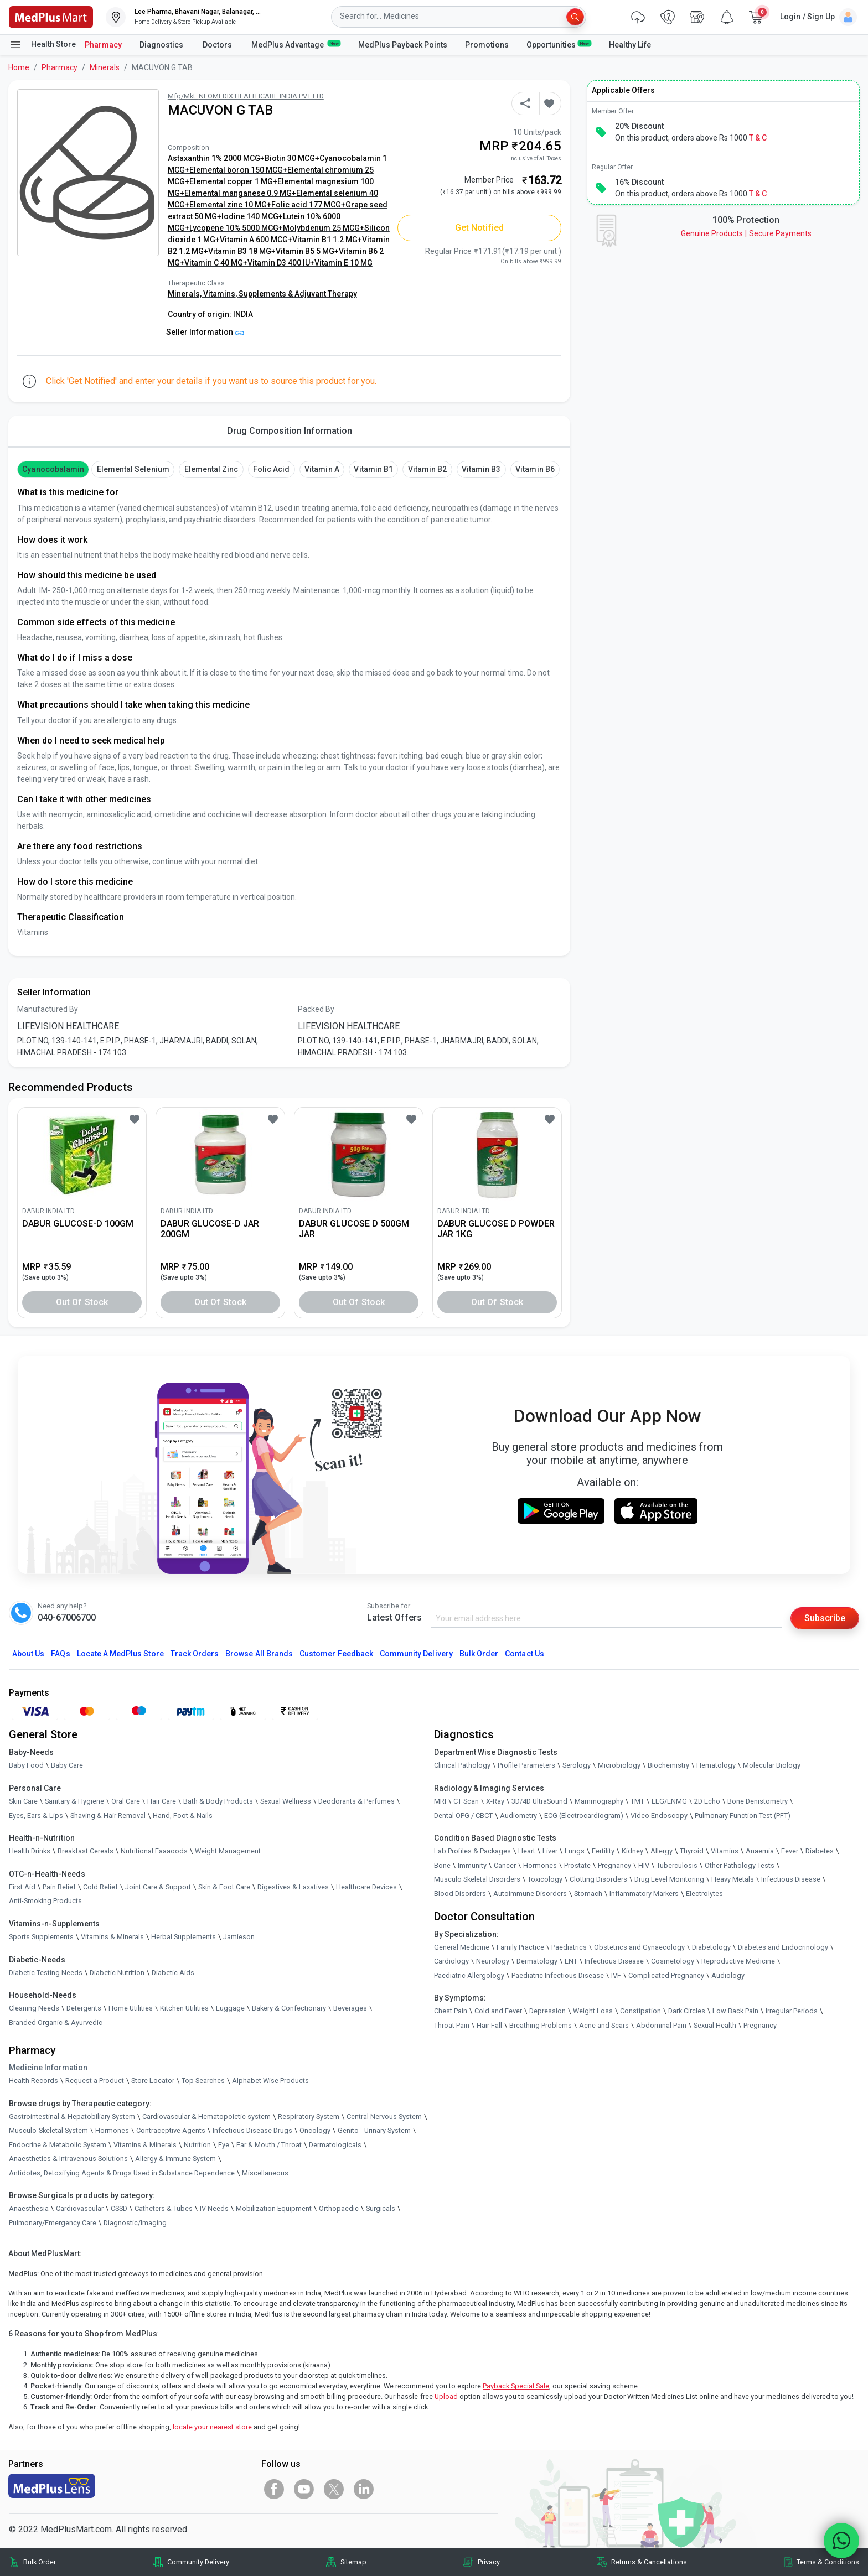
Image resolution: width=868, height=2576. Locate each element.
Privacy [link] (489, 2562)
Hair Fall (489, 2025)
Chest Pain (450, 2011)
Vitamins (724, 1851)
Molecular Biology (771, 1765)
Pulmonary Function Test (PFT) (742, 1815)
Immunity (472, 1865)
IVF (616, 1975)
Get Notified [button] (479, 227)
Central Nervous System (384, 2116)
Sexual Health (715, 2025)
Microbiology (619, 1765)
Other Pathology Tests (739, 1865)
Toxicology (545, 1879)
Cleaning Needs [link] (34, 2008)
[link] (51, 16)
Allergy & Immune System (175, 2158)
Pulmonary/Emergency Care (52, 2223)
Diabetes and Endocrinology (783, 1947)
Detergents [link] (83, 2008)
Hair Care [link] (161, 1801)
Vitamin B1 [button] (373, 469)
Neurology (492, 1961)
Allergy (661, 1851)
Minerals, (185, 293)
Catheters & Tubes (164, 2208)
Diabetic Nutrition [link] (117, 1973)
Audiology (728, 1975)
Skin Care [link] (23, 1801)
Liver (549, 1851)
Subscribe (824, 1618)
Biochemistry (668, 1765)
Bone (442, 1865)
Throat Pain (451, 2025)
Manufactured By (47, 1009)
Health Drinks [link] (29, 1851)
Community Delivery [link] (198, 2562)
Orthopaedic (339, 2208)
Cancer (505, 1865)
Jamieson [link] (239, 1937)
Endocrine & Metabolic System (57, 2145)
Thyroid (692, 1851)
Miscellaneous (265, 2173)
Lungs (575, 1851)
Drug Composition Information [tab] (289, 430)
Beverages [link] (350, 2008)
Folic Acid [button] (271, 469)
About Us (28, 1653)
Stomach (588, 1893)
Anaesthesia (29, 2208)
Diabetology (711, 1947)
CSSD (119, 2208)
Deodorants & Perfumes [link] (356, 1801)
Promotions (487, 44)
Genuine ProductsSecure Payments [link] (746, 233)
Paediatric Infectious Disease (558, 1975)
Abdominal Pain (661, 2025)
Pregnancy (614, 1865)
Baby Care (67, 1765)
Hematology (716, 1765)
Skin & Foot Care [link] (224, 1887)
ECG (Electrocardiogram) (583, 1815)
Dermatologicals (335, 2145)
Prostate (577, 1865)
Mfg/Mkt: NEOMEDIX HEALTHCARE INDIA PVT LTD (246, 96)
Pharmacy (103, 44)
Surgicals (380, 2208)
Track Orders (194, 1653)
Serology (576, 1765)
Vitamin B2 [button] (427, 469)
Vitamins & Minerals (145, 2145)
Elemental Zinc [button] (211, 469)
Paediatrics (569, 1947)
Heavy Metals (732, 1879)
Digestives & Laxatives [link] (293, 1887)
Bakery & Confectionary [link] (289, 2008)
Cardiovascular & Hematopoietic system (206, 2116)
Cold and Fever (498, 2011)
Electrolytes (704, 1893)
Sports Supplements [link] (41, 1937)
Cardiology (451, 1961)
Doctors (218, 44)
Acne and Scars (604, 2025)
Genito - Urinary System (374, 2130)
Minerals (105, 67)
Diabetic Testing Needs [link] (45, 1973)
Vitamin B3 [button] (481, 469)
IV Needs (214, 2208)
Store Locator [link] (152, 2080)
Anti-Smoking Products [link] (45, 1901)
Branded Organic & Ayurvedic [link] (55, 2022)
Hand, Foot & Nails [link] (183, 1815)
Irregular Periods (792, 2011)
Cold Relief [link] (100, 1887)
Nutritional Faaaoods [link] (154, 1851)
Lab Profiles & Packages (472, 1851)
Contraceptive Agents (170, 2130)
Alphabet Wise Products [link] (270, 2080)
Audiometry (518, 1815)
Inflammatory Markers (644, 1893)
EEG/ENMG (669, 1801)
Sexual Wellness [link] (285, 1801)
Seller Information (205, 332)
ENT (571, 1961)
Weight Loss (593, 2011)
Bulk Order (478, 1653)
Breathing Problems (540, 2025)
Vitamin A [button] (321, 469)
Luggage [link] (230, 2008)
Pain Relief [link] (59, 1887)
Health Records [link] (33, 2080)
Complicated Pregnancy (666, 1975)
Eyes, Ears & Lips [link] (36, 1815)
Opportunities (558, 44)
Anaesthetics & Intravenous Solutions (68, 2158)
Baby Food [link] (26, 1765)
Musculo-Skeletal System (48, 2130)
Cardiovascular (80, 2208)
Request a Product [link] (94, 2080)
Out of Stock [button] (82, 1302)
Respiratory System (308, 2116)
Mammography (599, 1801)
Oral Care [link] (125, 1801)
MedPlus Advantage (295, 44)
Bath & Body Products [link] (218, 1801)
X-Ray (495, 1801)
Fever (789, 1851)
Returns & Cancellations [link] (649, 2562)
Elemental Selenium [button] (133, 469)
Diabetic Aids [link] (173, 1973)
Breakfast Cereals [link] (85, 1851)
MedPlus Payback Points (402, 44)
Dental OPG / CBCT (463, 1815)
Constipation (640, 2011)
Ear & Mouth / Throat (269, 2145)
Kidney (632, 1851)
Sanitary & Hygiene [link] (74, 1801)
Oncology (314, 2130)
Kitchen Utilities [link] (184, 2008)
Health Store (42, 44)
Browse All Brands (259, 1653)
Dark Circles (686, 2011)
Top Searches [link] (203, 2080)
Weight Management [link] (228, 1851)
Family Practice (520, 1947)
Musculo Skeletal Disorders (477, 1879)
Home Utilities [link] (130, 2008)
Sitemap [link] (353, 2562)
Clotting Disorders (598, 1879)
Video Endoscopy (659, 1815)
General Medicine (461, 1947)
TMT (637, 1801)
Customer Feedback (336, 1653)
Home (18, 67)
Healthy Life (630, 44)
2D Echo (707, 1801)
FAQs (60, 1653)
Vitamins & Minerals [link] (112, 1937)
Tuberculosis (677, 1865)
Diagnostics (162, 44)
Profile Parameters (526, 1765)
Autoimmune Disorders (530, 1893)
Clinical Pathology (462, 1765)
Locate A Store (120, 1653)
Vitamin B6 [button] (534, 469)
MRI (440, 1801)
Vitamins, (221, 293)
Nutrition (197, 2145)
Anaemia (760, 1851)
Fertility (603, 1851)
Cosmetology (672, 1961)
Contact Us (524, 1653)
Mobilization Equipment (274, 2208)
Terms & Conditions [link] (828, 2562)
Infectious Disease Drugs (252, 2130)
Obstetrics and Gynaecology (639, 1947)
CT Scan (466, 1801)
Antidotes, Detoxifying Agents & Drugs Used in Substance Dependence (122, 2173)
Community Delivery (416, 1653)
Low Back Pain (735, 2011)
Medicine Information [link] (48, 2067)
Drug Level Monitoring (669, 1879)
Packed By (316, 1009)
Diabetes (819, 1851)
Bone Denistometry (757, 1801)
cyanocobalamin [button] (53, 469)
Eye (223, 2145)
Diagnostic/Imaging (135, 2223)
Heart (526, 1851)
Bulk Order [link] (39, 2562)
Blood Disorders (460, 1893)
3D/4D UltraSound (539, 1801)
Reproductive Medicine (738, 1961)
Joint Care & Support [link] (158, 1887)
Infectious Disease (790, 1879)
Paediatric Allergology (469, 1975)
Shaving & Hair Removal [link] (108, 1815)
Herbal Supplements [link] (183, 1937)
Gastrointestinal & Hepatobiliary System (72, 2116)
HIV (643, 1865)
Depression (547, 2011)
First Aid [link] (22, 1887)
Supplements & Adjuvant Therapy (298, 293)
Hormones (112, 2130)
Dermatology (536, 1961)
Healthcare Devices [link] (366, 1887)
